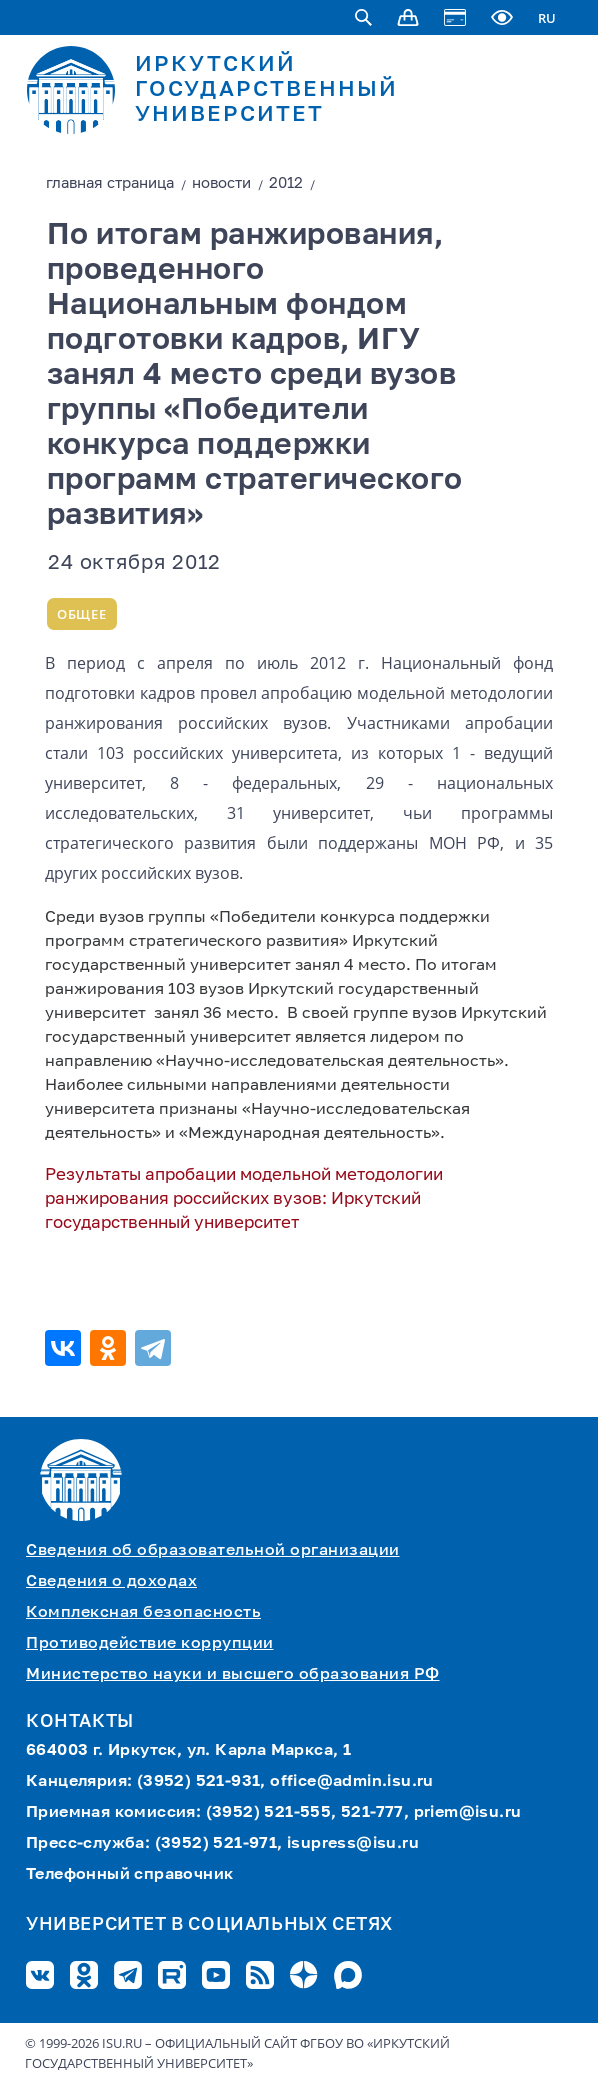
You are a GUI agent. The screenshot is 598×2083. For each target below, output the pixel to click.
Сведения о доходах (111, 1582)
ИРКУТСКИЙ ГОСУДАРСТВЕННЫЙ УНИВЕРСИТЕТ (266, 90)
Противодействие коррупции (150, 1644)
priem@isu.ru (468, 1813)
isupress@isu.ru (353, 1844)
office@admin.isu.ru (352, 1782)
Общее (82, 614)
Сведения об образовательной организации (213, 1551)
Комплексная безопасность (143, 1613)
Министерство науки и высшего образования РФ (233, 1675)
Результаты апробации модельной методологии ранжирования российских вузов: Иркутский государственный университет (244, 1199)
